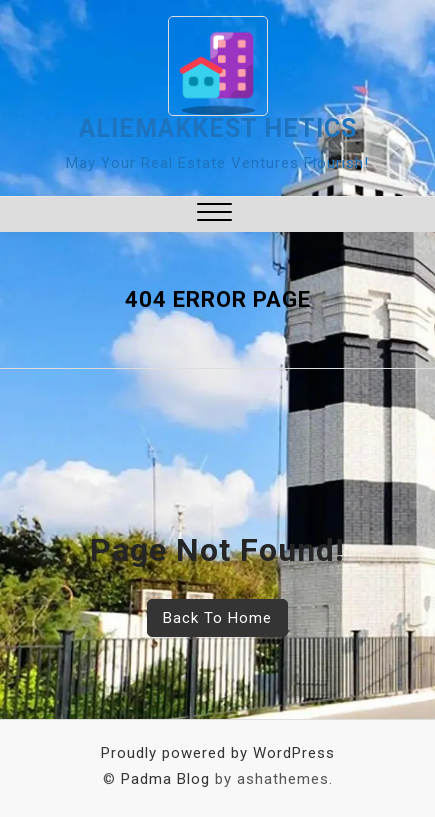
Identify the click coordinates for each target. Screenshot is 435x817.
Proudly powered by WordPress (218, 753)
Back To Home (217, 618)
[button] (214, 214)
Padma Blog (165, 779)
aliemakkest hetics (218, 128)
